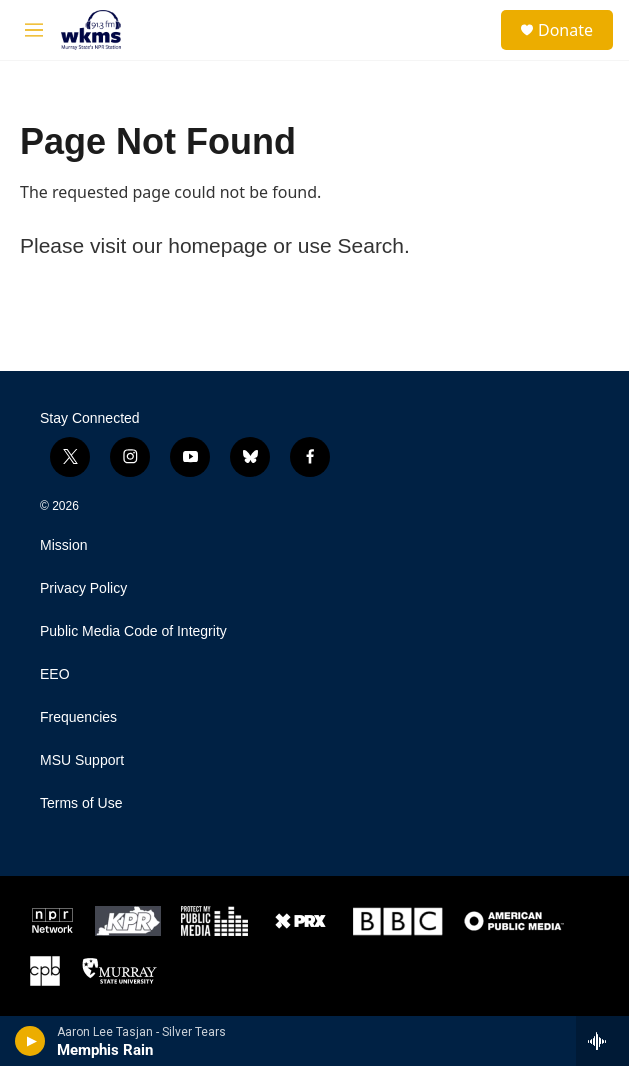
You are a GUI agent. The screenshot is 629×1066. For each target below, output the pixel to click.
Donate (565, 30)
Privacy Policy (83, 588)
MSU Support (82, 760)
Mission (63, 545)
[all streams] (602, 1041)
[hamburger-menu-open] (33, 30)
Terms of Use (81, 803)
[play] (30, 1041)
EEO (55, 674)
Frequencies (78, 717)
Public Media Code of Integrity (133, 631)
